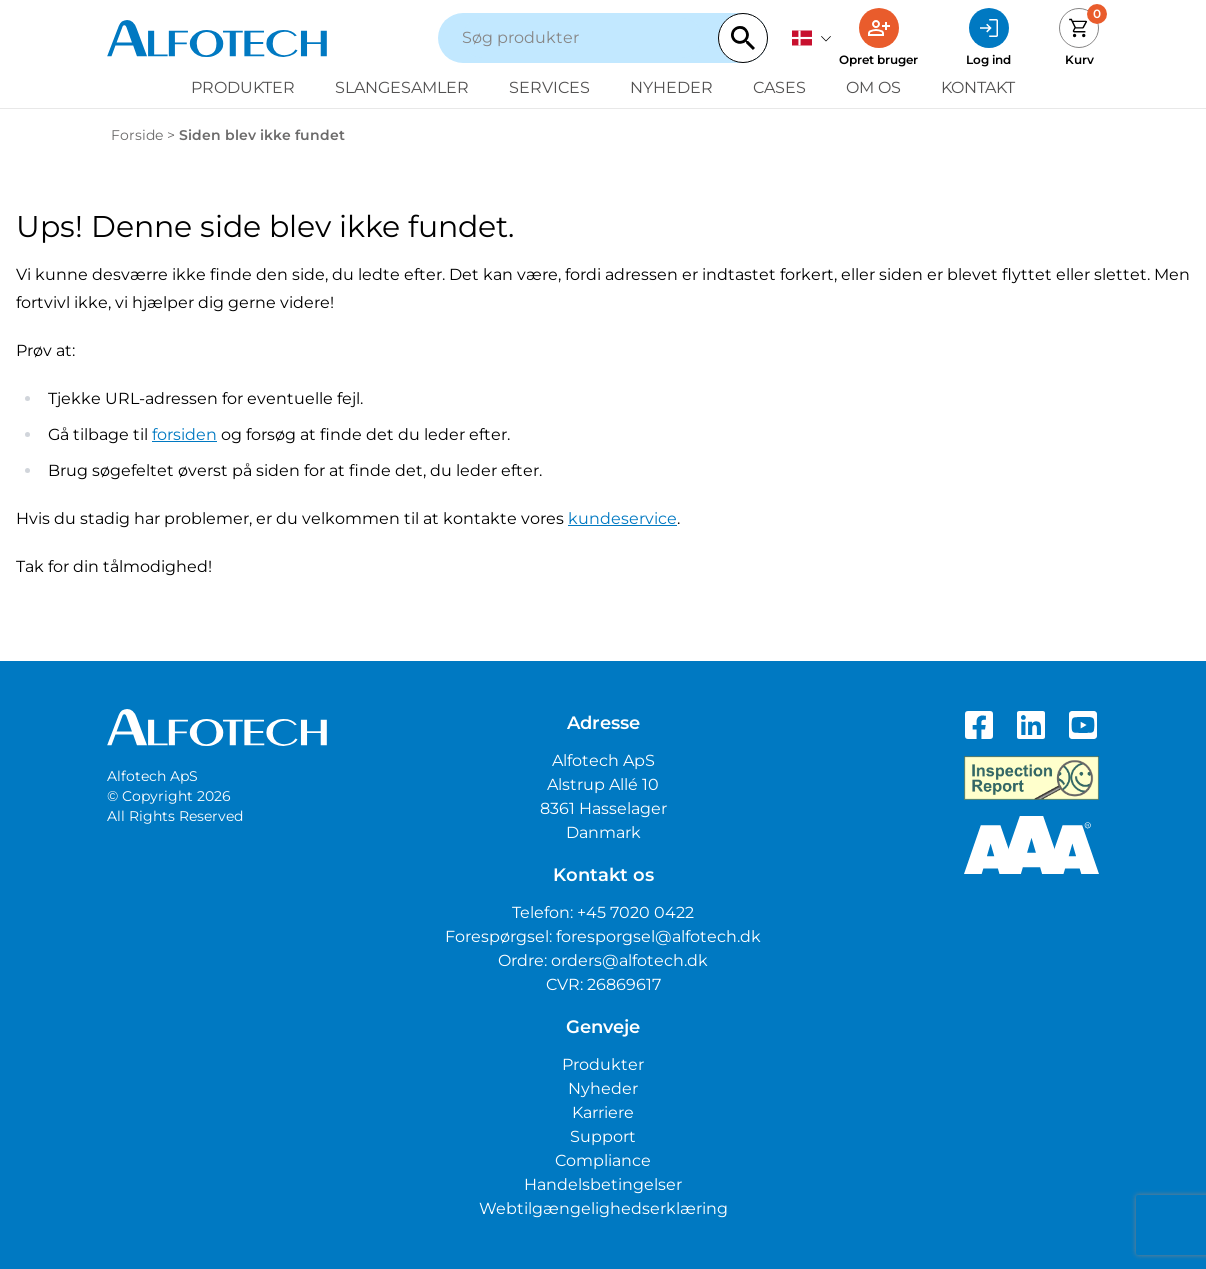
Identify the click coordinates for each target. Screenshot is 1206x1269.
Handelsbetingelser (603, 1184)
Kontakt (978, 87)
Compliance (603, 1160)
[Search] (743, 38)
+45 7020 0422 (635, 912)
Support (603, 1136)
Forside (137, 135)
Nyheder (671, 87)
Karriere (603, 1112)
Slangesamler (402, 87)
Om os (873, 87)
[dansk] (812, 38)
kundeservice (622, 518)
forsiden (184, 434)
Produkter (243, 87)
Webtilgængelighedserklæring (603, 1208)
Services (549, 87)
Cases (779, 87)
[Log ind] (988, 38)
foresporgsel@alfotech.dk (658, 936)
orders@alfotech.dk (629, 960)
